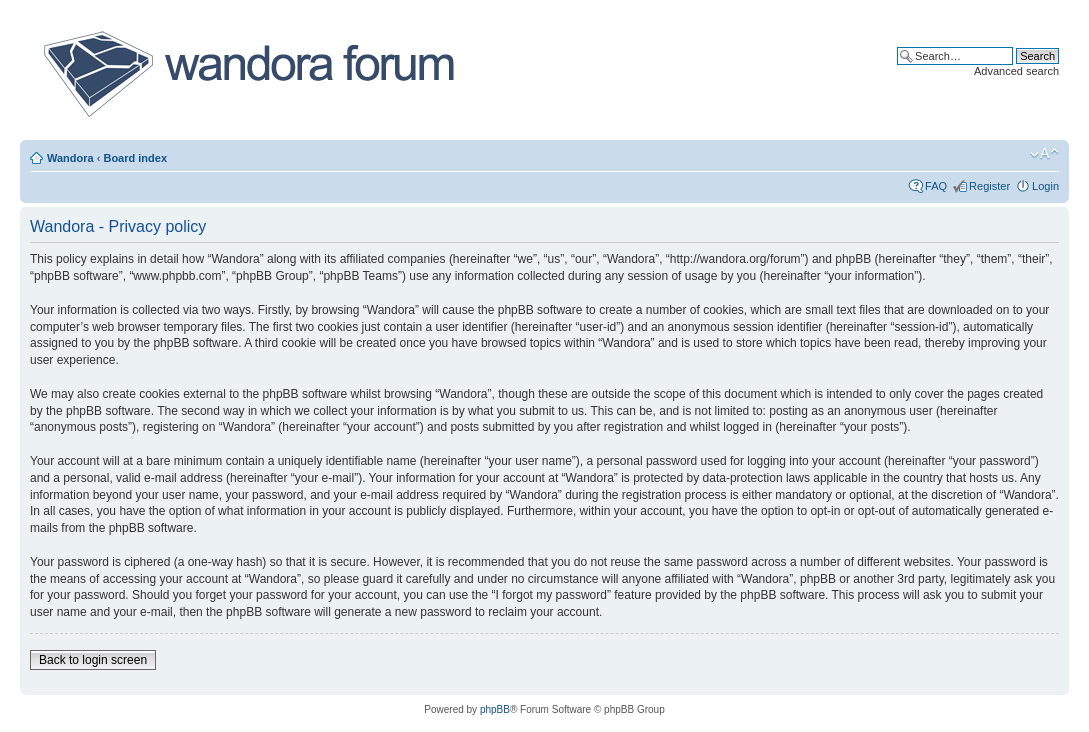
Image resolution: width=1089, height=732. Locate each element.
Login (1045, 186)
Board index (135, 158)
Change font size (1044, 154)
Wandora (70, 158)
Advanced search (1016, 71)
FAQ (936, 186)
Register (989, 186)
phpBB (495, 709)
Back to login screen (93, 660)
